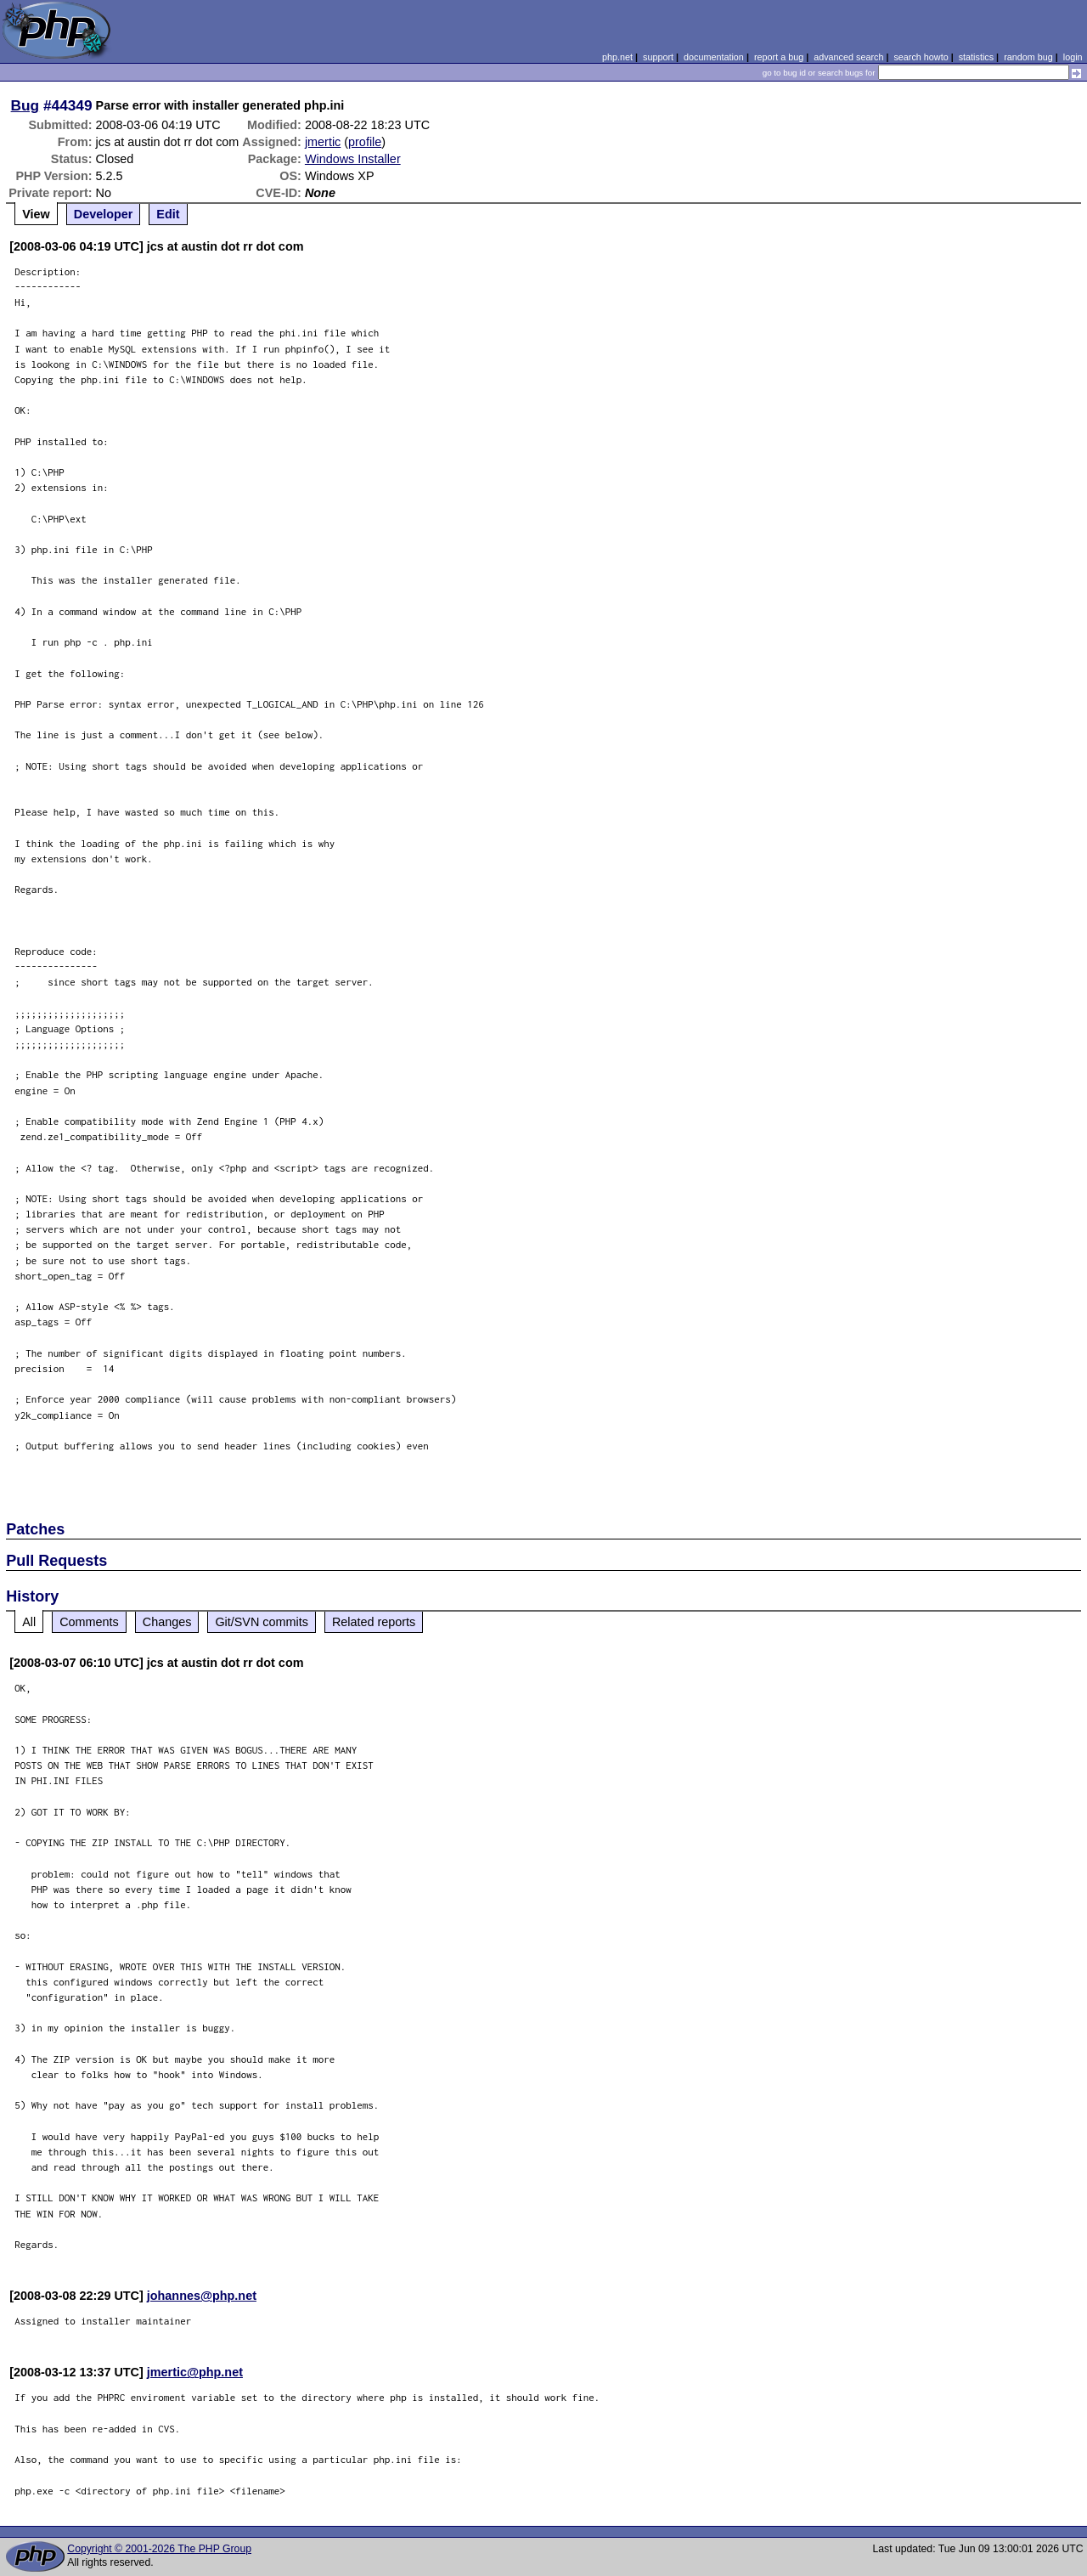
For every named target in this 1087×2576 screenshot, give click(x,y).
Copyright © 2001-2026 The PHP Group (159, 2549)
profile (364, 142)
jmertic (323, 142)
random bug (1028, 57)
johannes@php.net (201, 2295)
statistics (976, 57)
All (29, 1622)
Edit (167, 214)
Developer (103, 214)
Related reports (373, 1622)
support (658, 57)
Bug (25, 105)
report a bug (778, 57)
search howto (920, 57)
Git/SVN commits (261, 1622)
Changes (167, 1622)
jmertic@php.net (195, 2372)
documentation (714, 57)
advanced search (848, 57)
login (1073, 57)
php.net (617, 57)
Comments (89, 1622)
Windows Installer (353, 159)
